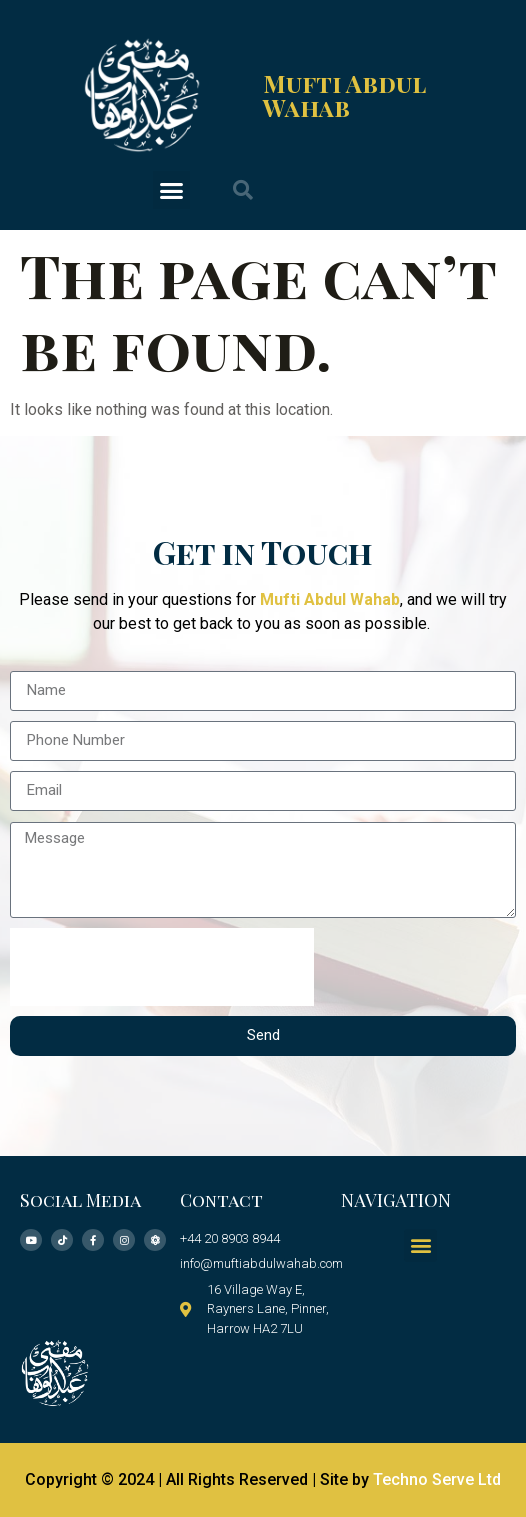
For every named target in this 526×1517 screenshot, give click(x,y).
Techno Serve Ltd (437, 1479)
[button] (172, 190)
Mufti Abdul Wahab (344, 95)
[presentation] (162, 967)
